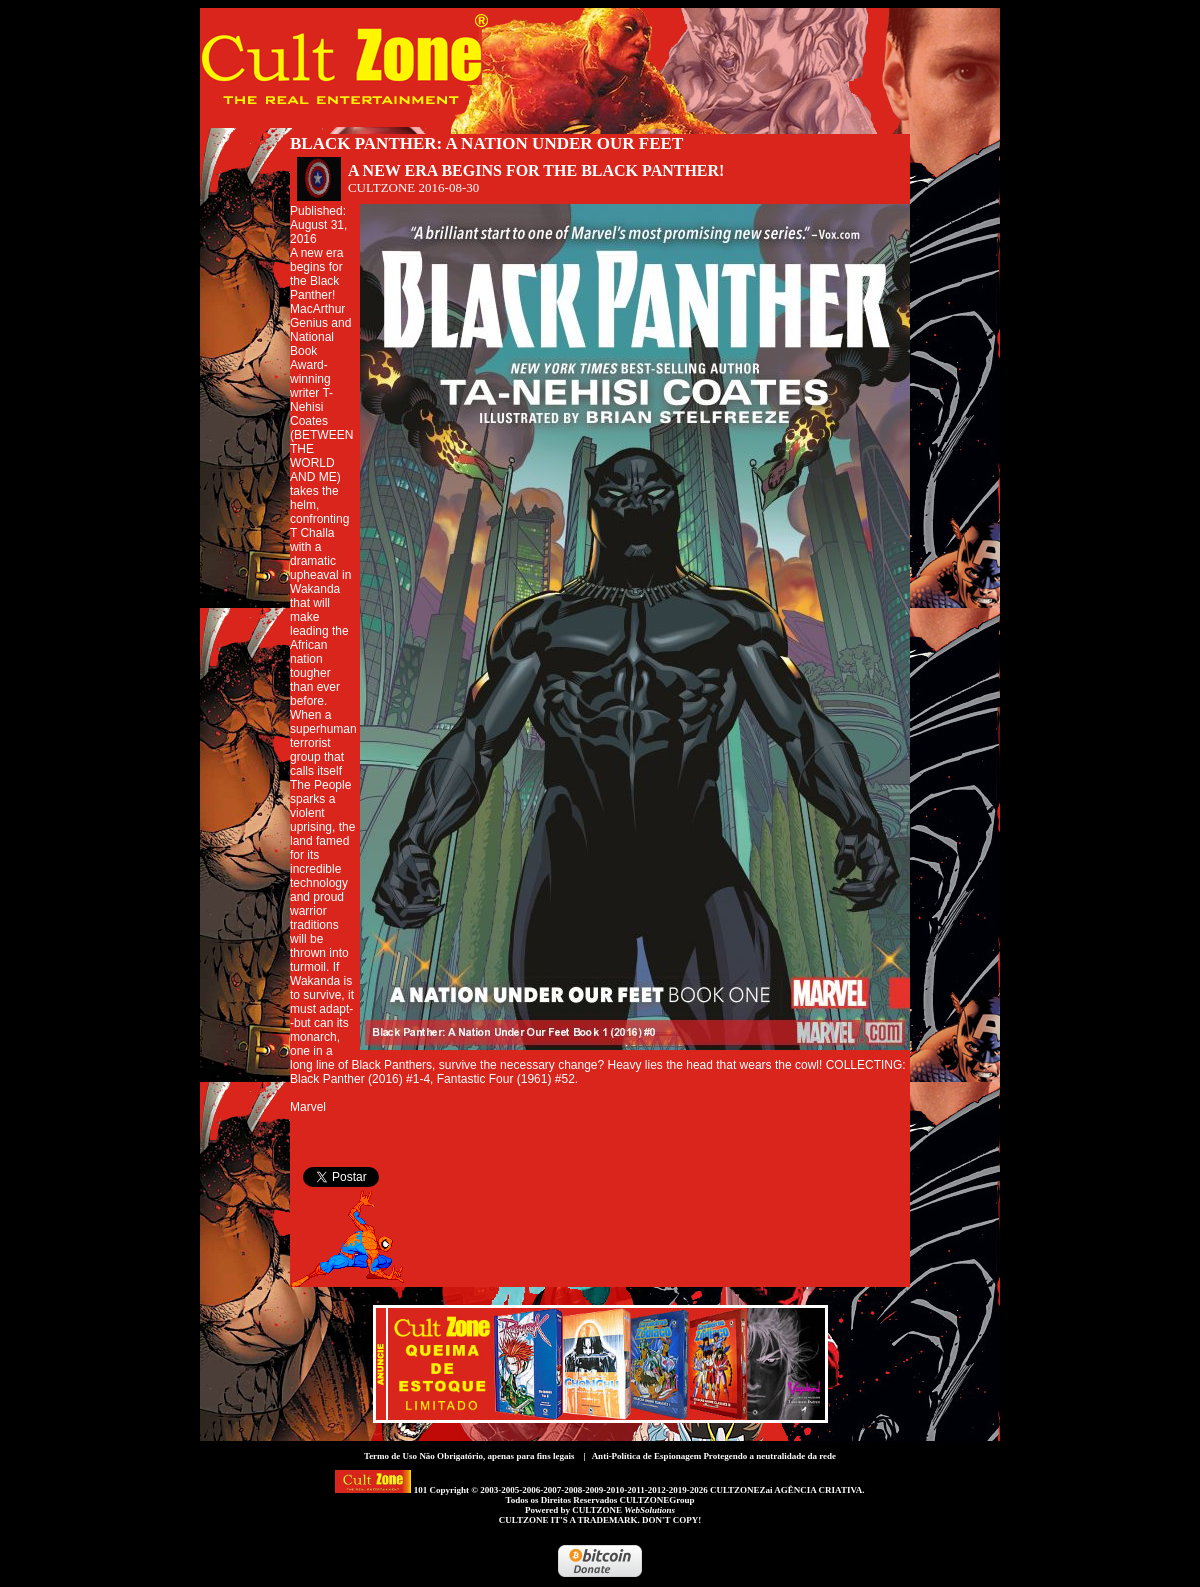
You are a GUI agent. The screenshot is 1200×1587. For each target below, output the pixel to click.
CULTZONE (623, 1510)
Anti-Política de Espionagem (647, 1456)
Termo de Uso (390, 1456)
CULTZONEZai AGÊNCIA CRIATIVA (786, 1490)
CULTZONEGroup (656, 1500)
